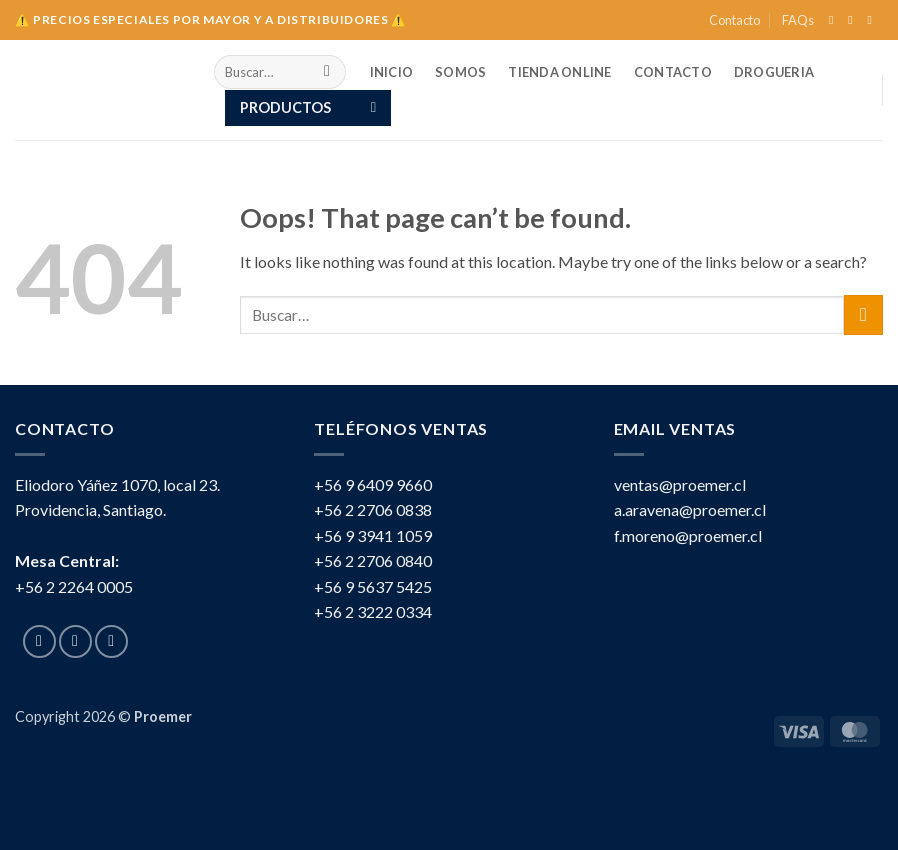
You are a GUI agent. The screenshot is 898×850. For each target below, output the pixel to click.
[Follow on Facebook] (835, 20)
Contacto (734, 20)
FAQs (798, 20)
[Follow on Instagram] (854, 20)
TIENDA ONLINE (559, 72)
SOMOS (460, 72)
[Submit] (327, 72)
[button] (308, 108)
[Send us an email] (873, 20)
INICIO (392, 72)
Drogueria (774, 72)
